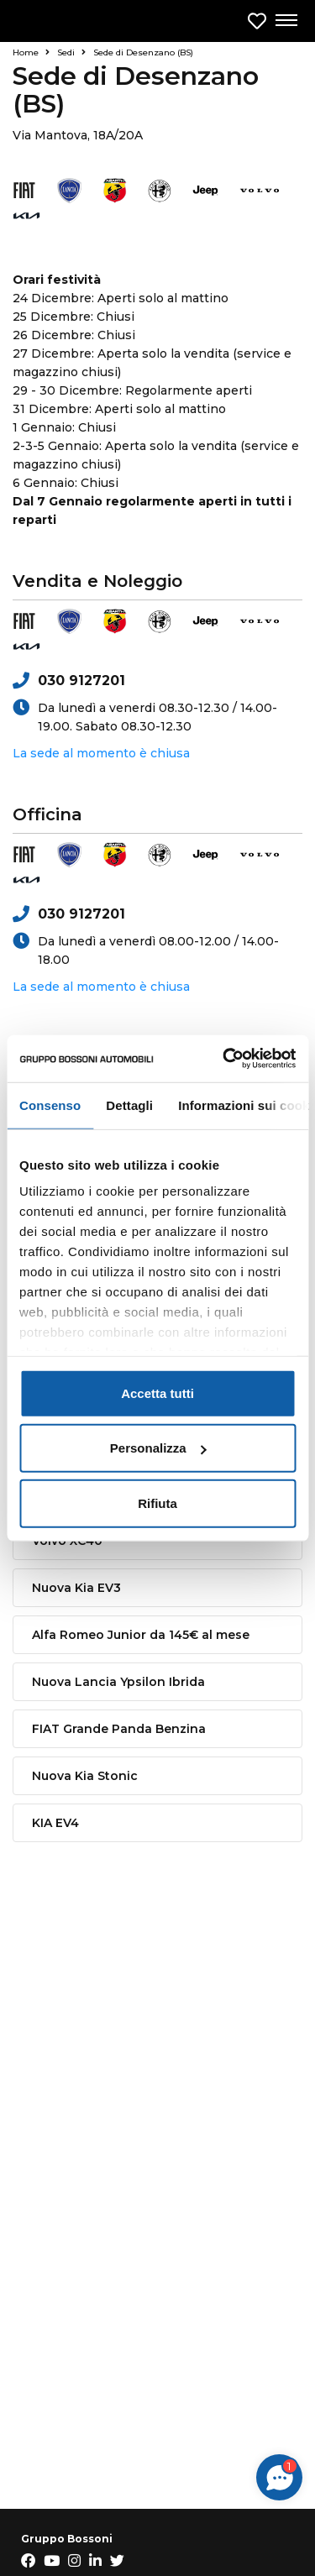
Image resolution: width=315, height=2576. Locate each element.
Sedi (71, 52)
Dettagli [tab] (129, 1104)
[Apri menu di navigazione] (285, 21)
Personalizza (158, 1448)
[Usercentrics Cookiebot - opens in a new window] (224, 1059)
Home (31, 52)
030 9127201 (69, 681)
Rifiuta (157, 1502)
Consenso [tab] (50, 1104)
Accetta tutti (157, 1392)
